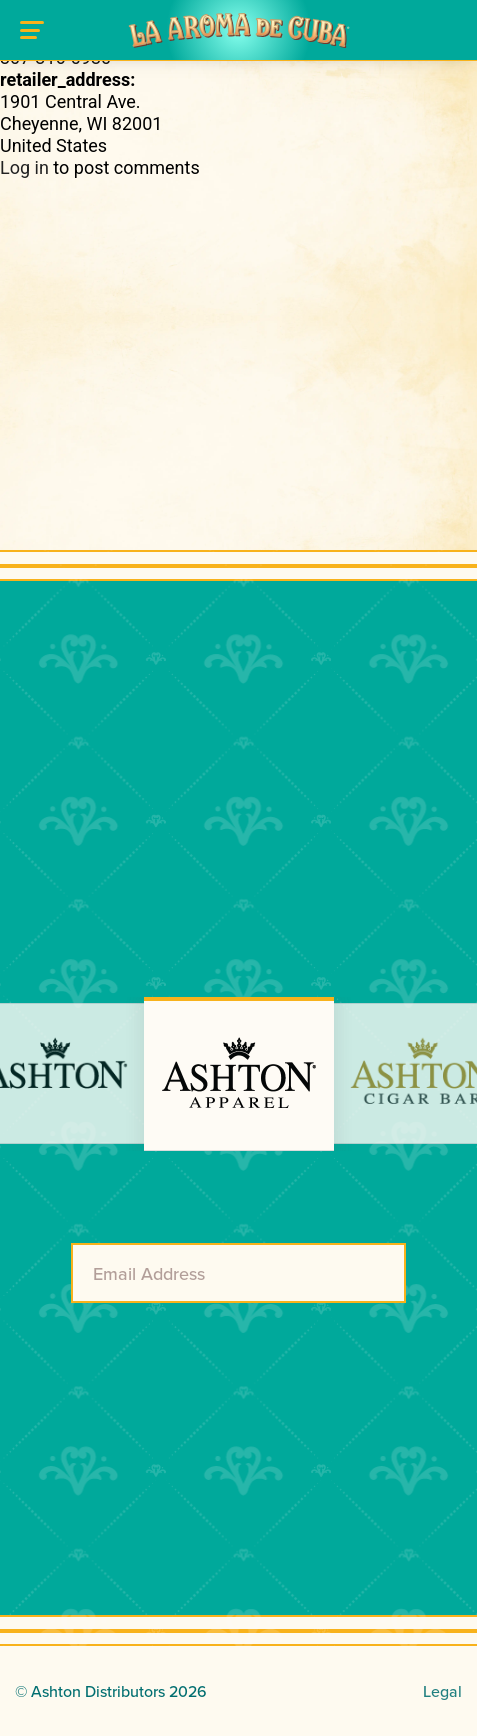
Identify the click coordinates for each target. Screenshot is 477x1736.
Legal (442, 1691)
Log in (24, 167)
